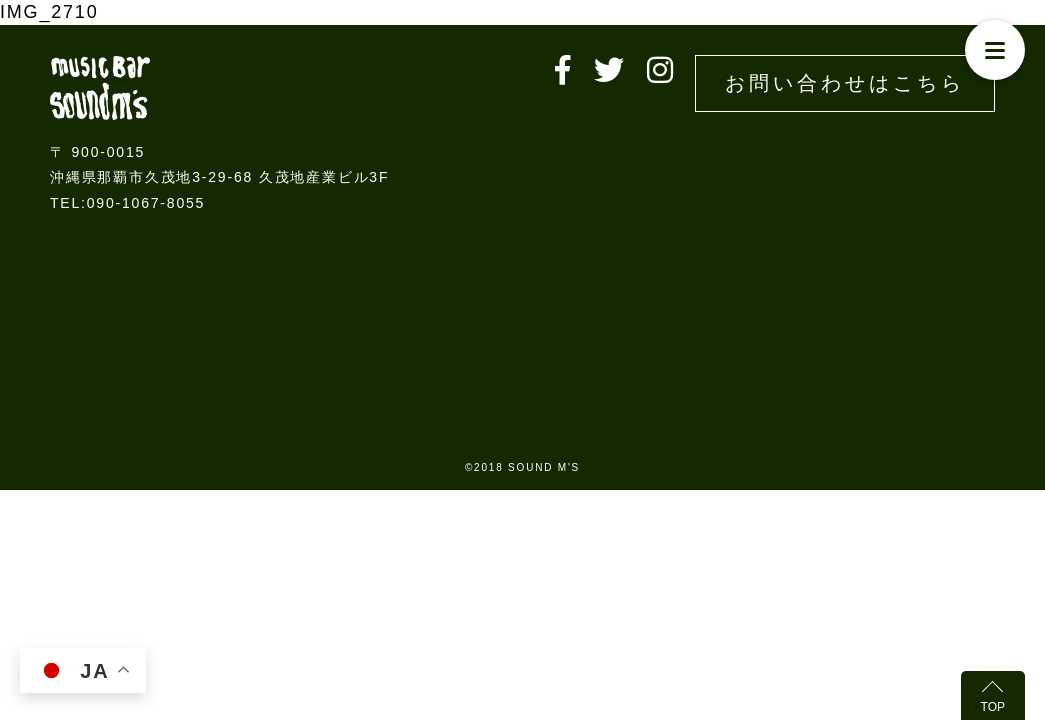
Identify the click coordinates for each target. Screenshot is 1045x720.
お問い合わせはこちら (845, 83)
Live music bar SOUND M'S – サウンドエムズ (100, 87)
